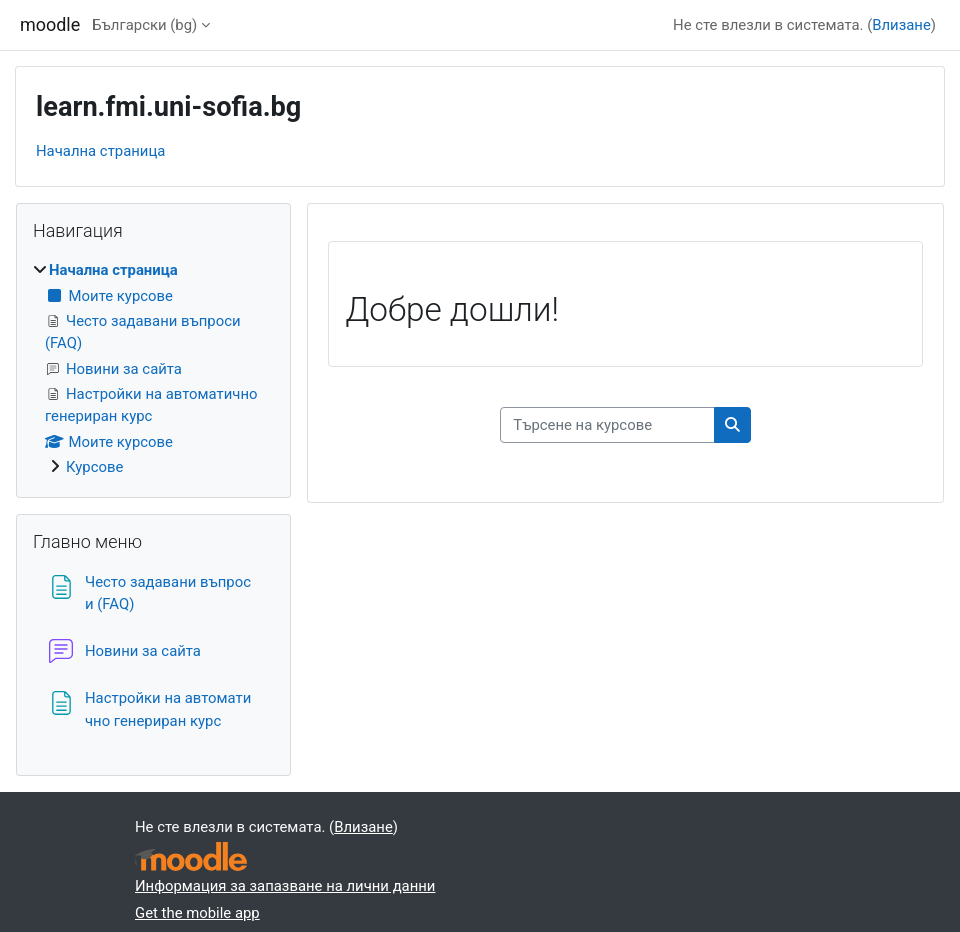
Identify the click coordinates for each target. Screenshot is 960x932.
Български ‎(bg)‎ (144, 25)
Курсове (94, 467)
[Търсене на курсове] (607, 425)
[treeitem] (153, 368)
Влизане (901, 25)
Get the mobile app (197, 913)
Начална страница (100, 151)
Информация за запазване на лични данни (285, 886)
